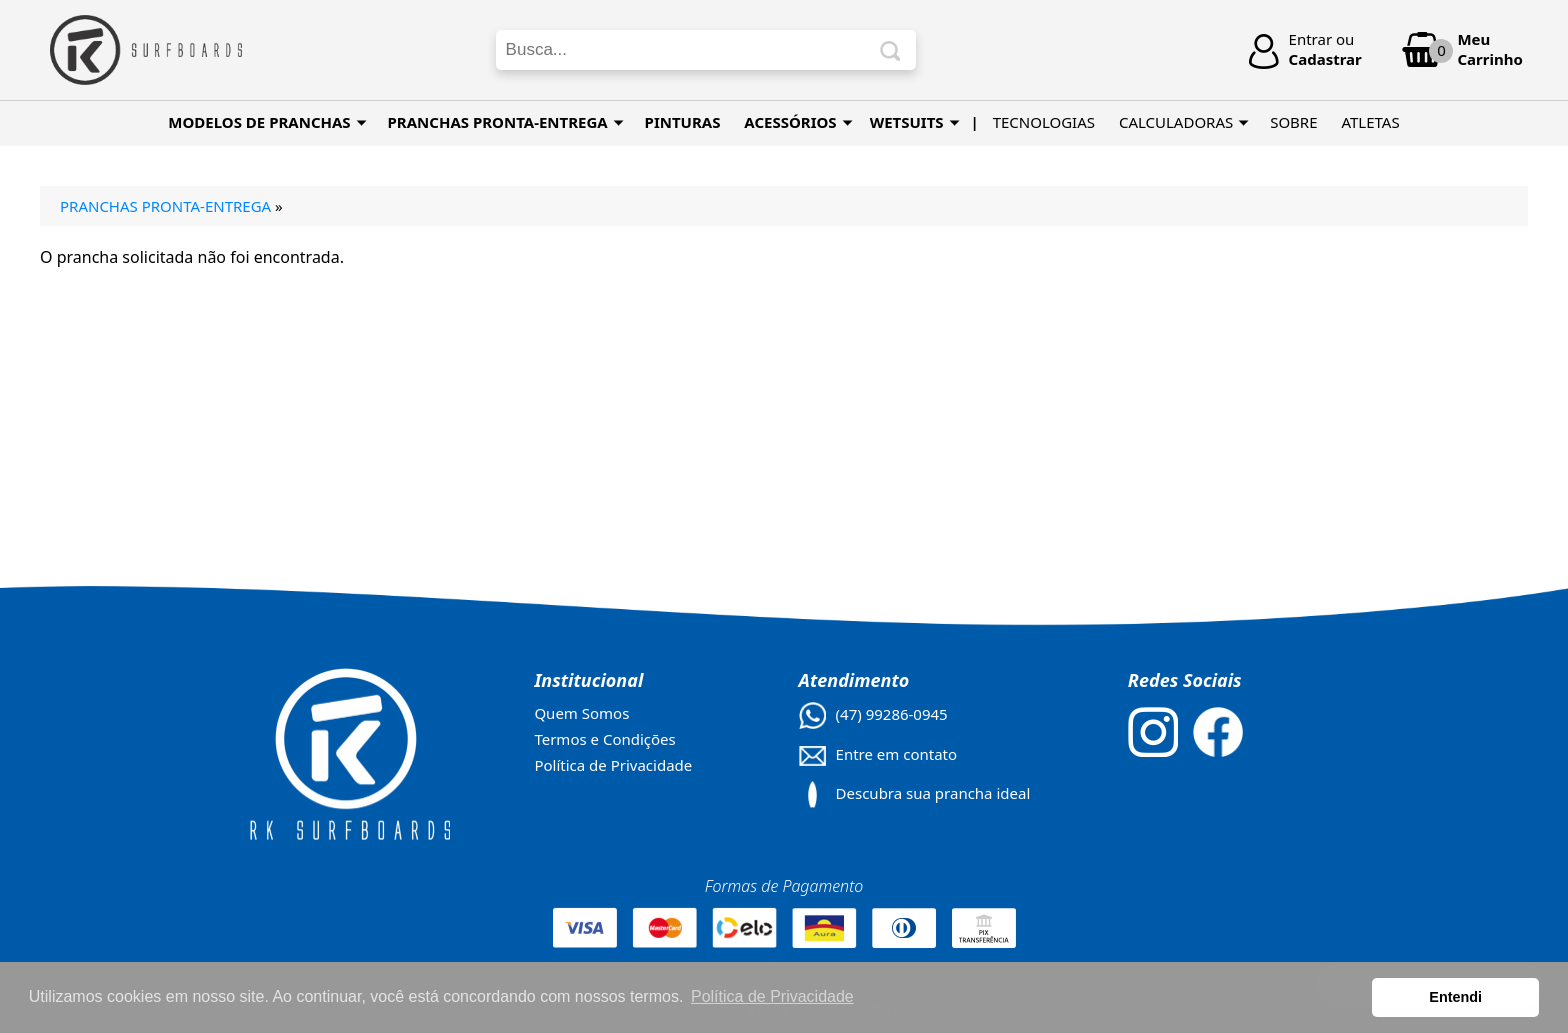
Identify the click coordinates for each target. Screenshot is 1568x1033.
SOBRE (1293, 122)
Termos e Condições (604, 739)
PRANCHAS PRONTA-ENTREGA (506, 122)
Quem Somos (581, 713)
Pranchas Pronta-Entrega (165, 206)
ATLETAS (1370, 122)
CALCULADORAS (1184, 122)
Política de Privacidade (613, 765)
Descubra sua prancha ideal (933, 793)
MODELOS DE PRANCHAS (267, 122)
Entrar (1311, 39)
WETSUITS (915, 122)
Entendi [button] (1455, 997)
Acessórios (798, 122)
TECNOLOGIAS (1044, 122)
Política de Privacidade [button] (772, 996)
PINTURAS (683, 122)
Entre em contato (897, 754)
